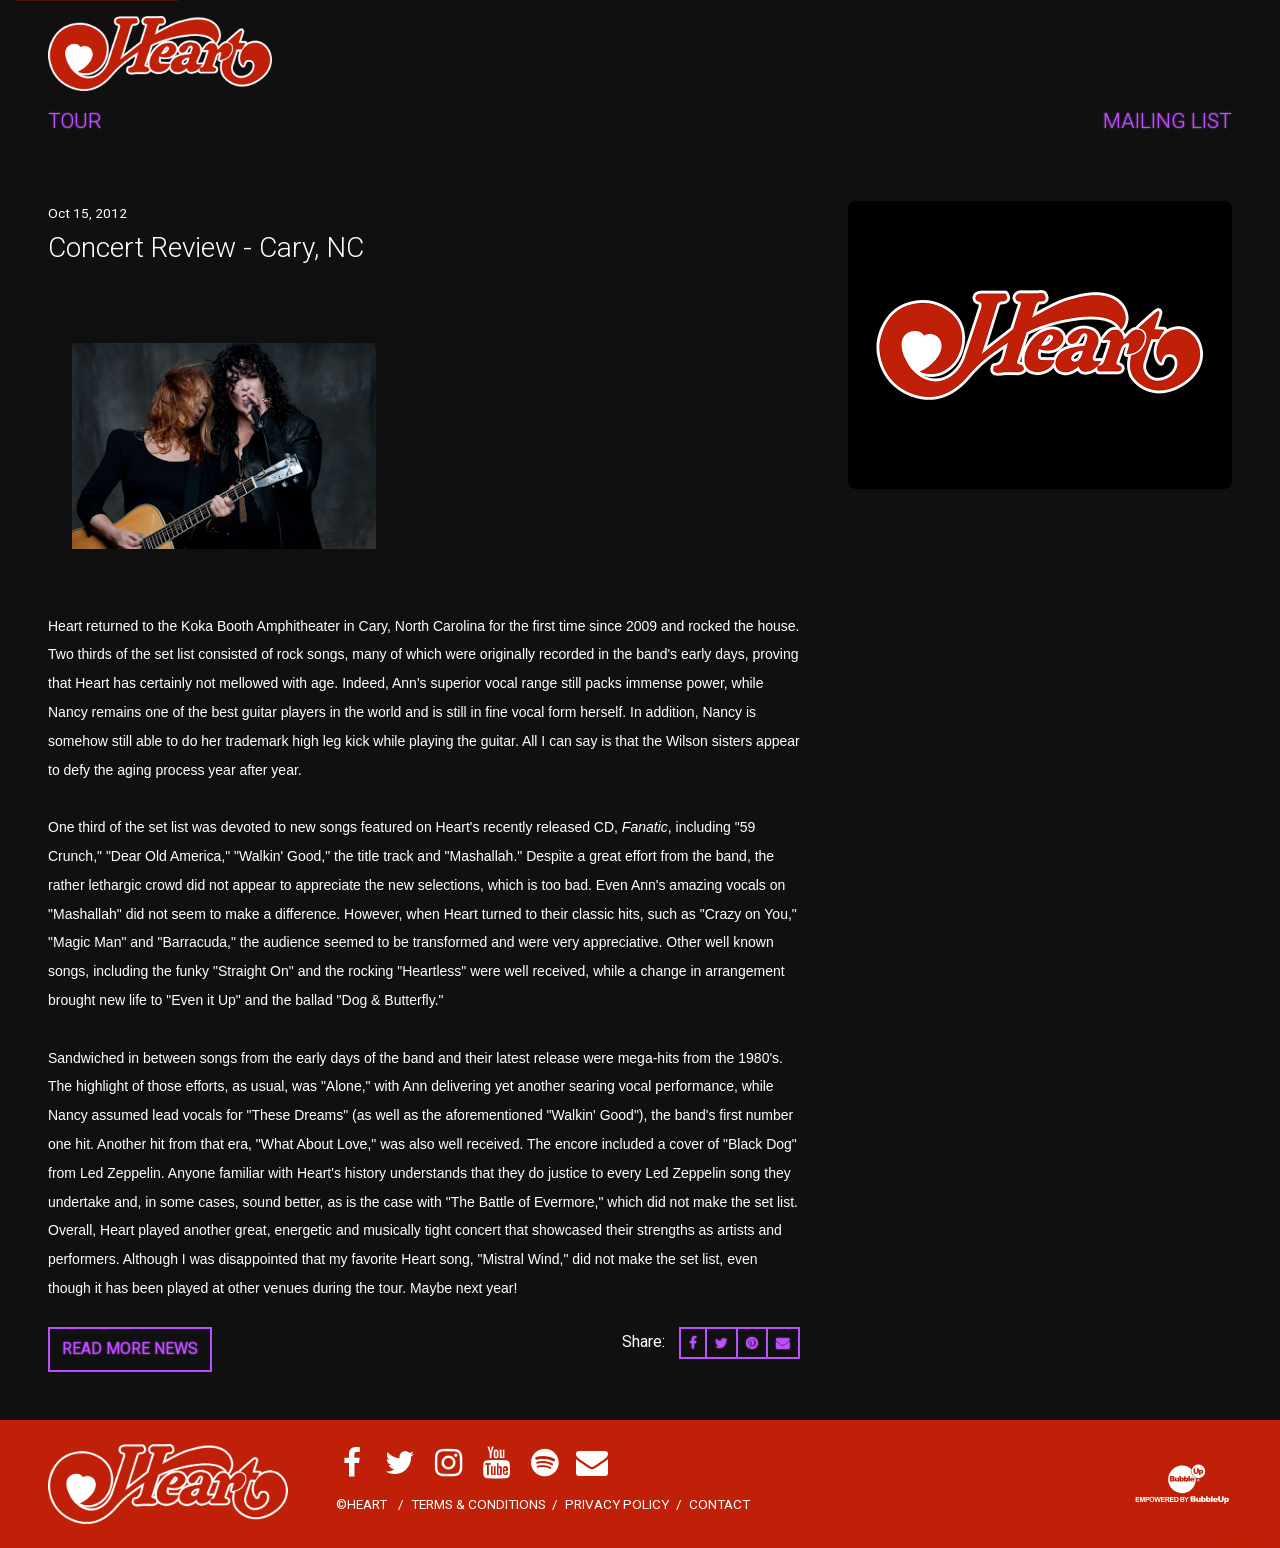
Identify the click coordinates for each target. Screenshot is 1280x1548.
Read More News (130, 1348)
